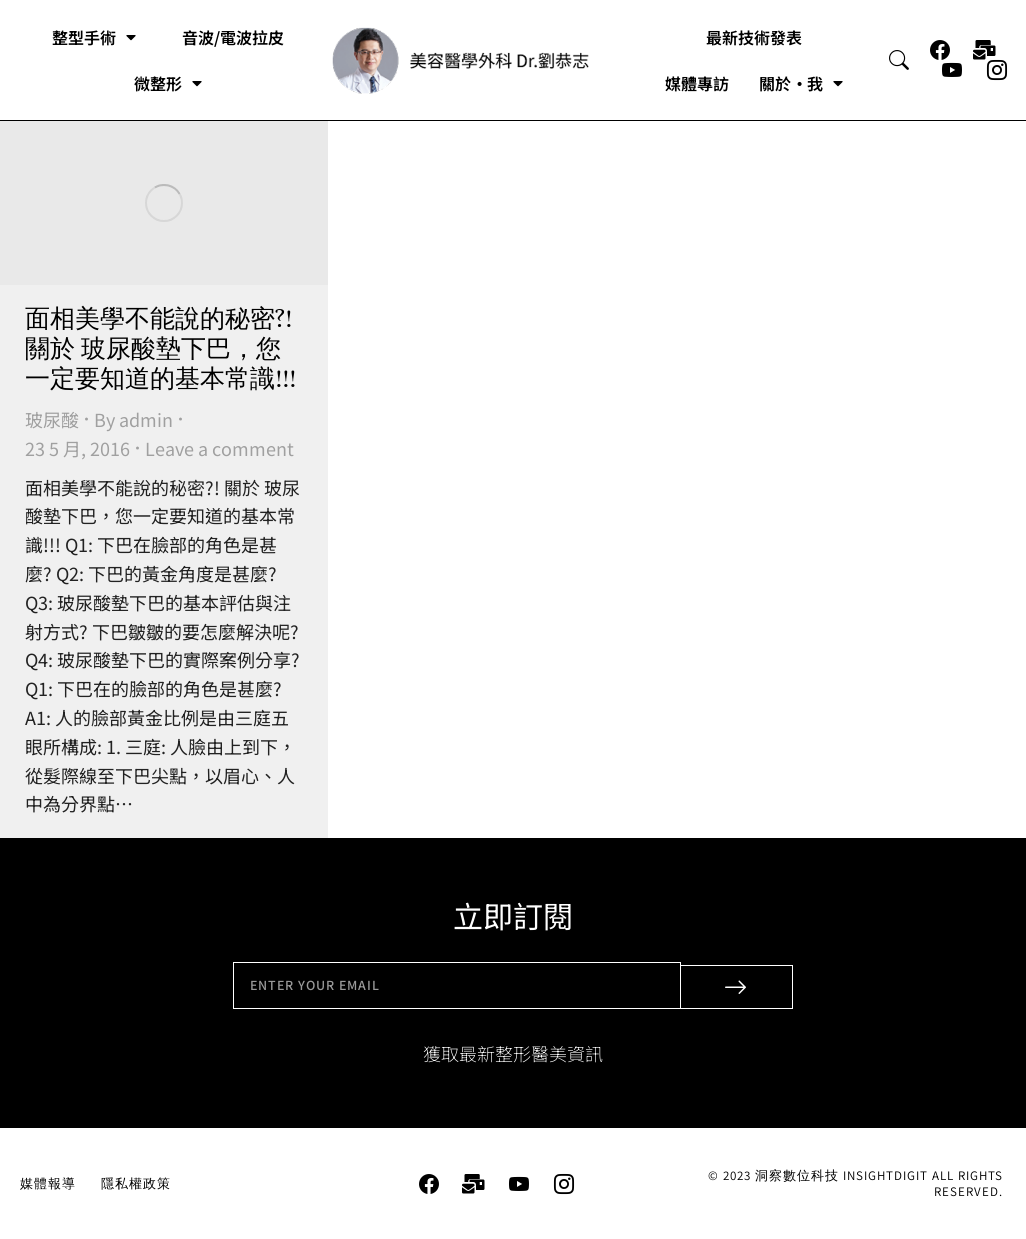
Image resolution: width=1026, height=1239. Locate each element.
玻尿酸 (52, 419)
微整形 (168, 83)
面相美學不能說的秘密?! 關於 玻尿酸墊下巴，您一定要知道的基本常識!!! (160, 349)
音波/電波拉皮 (233, 37)
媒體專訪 (697, 83)
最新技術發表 (754, 37)
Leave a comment (219, 448)
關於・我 (801, 83)
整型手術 (94, 37)
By (133, 419)
